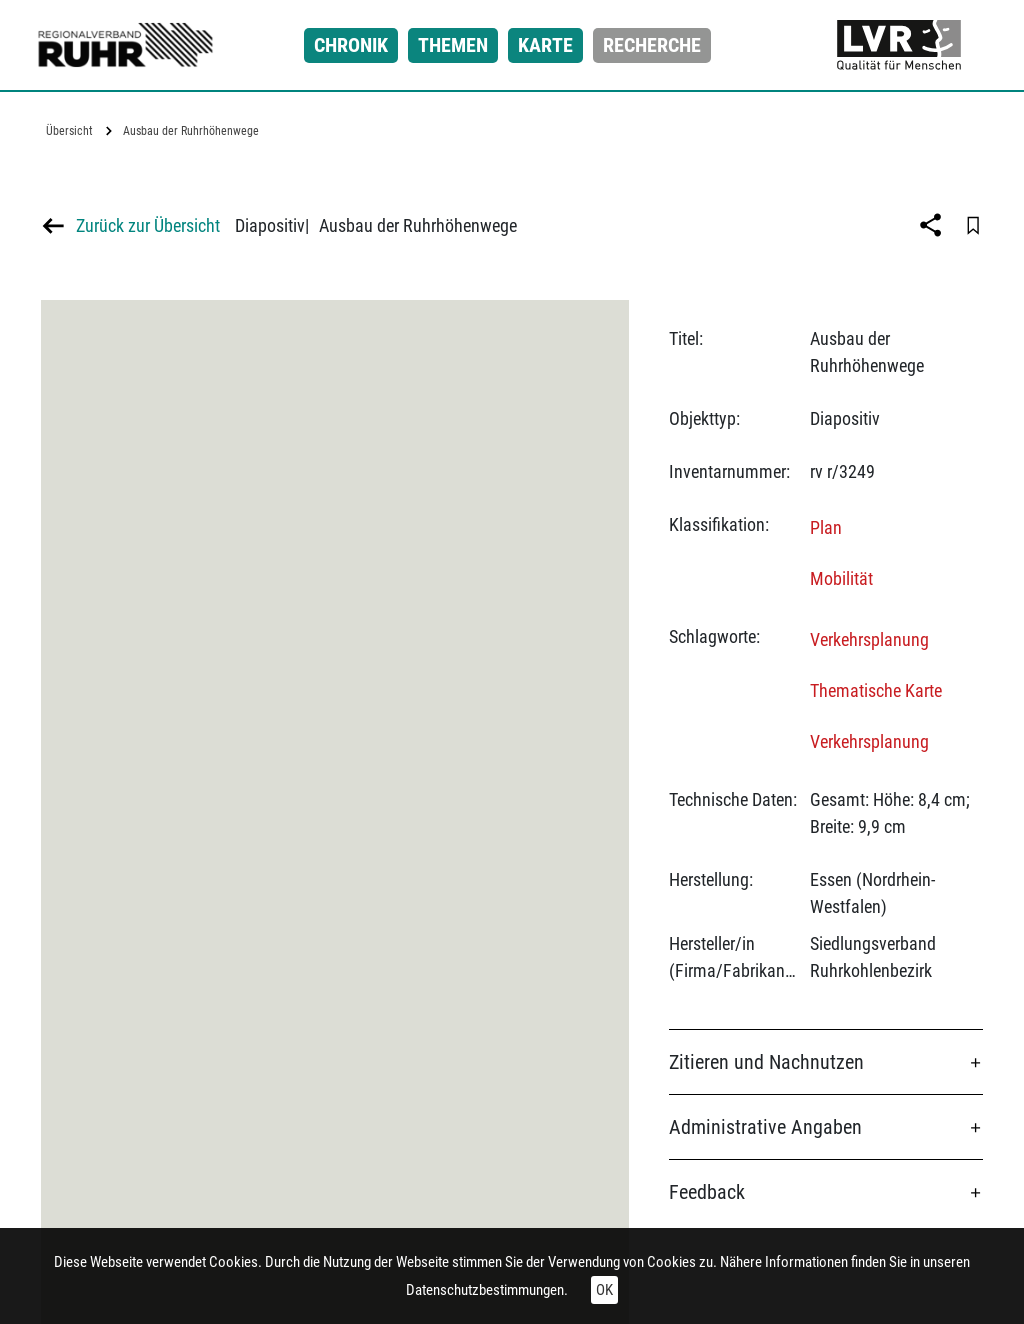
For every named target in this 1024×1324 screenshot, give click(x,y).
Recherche (652, 45)
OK (604, 1290)
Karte (545, 45)
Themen (453, 45)
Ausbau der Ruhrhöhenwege (191, 131)
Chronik (351, 45)
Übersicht (69, 131)
